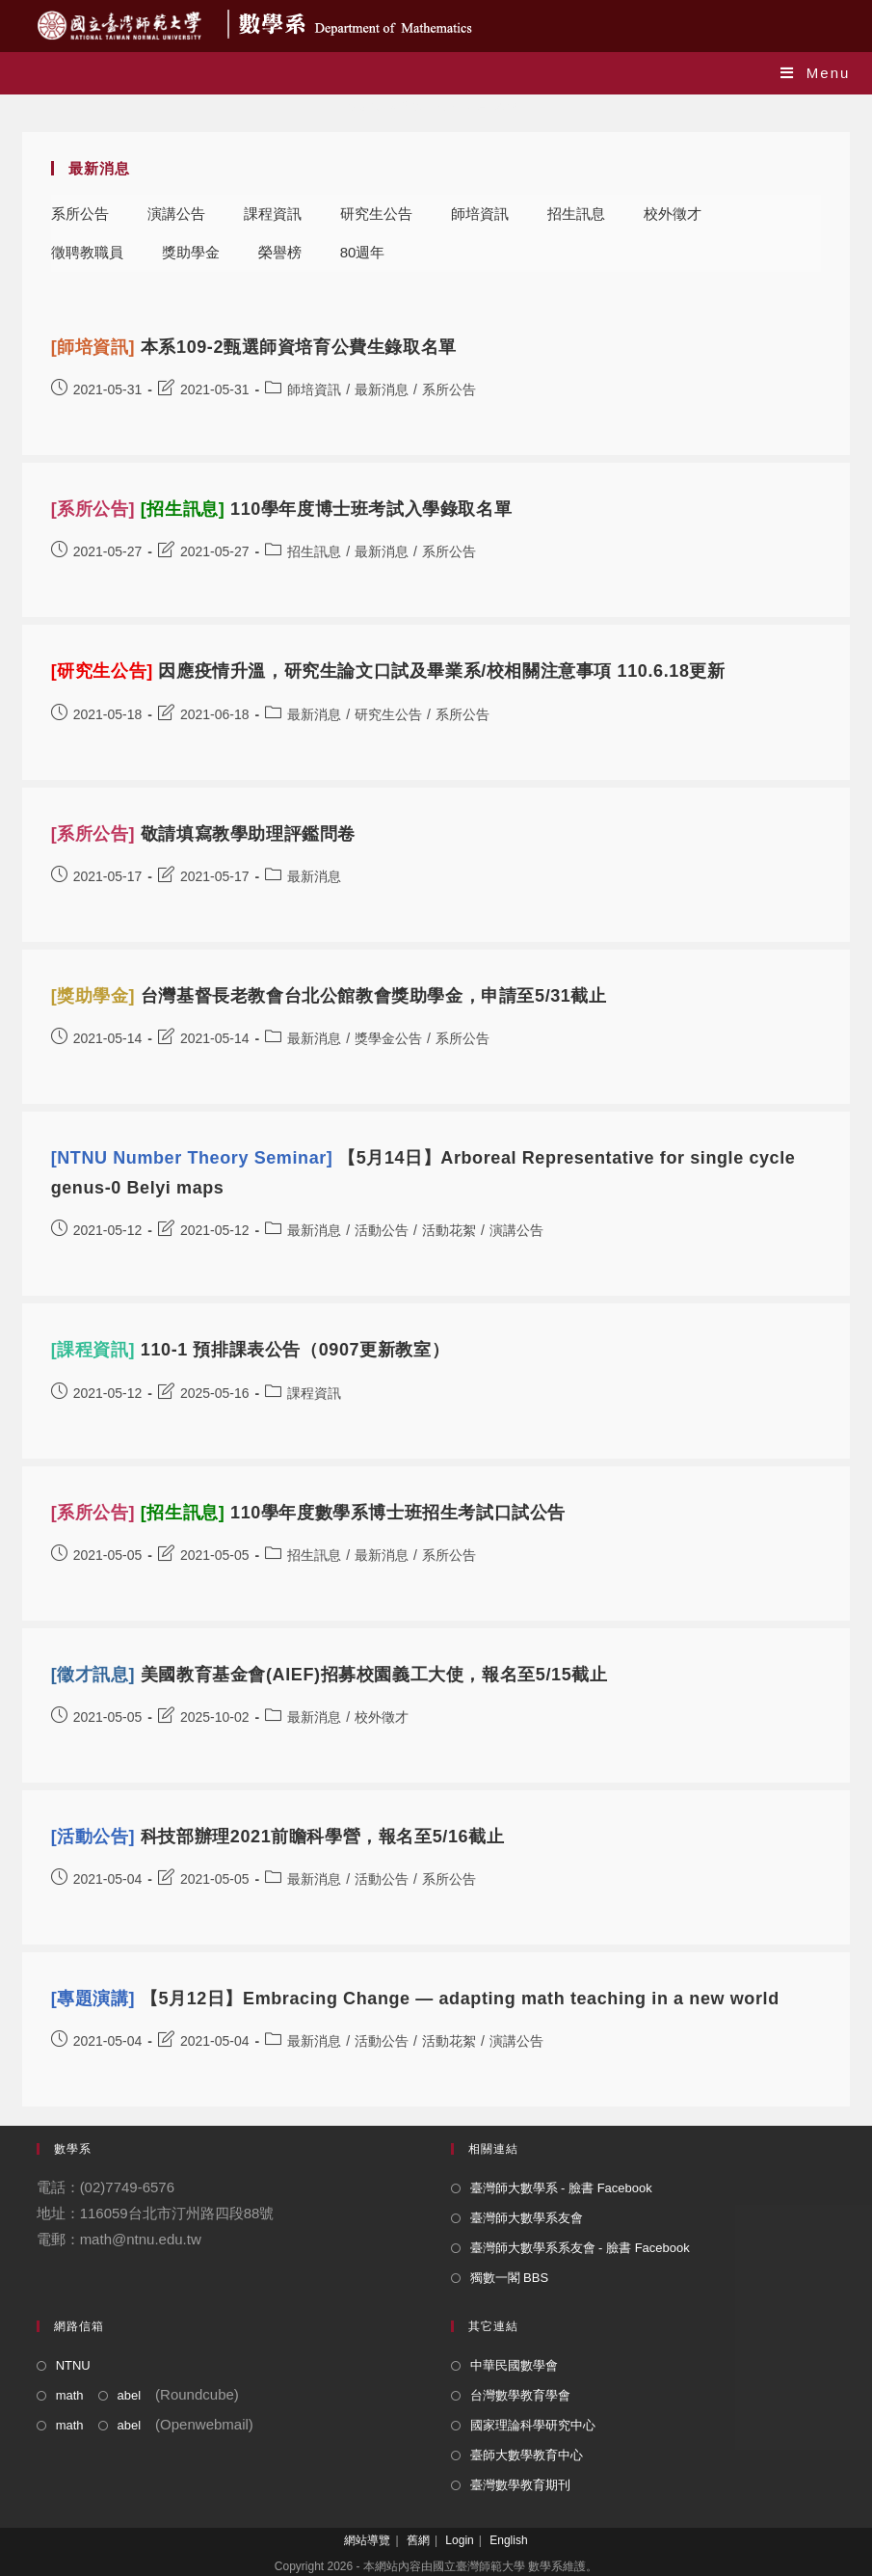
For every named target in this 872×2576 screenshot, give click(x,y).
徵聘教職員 (87, 252)
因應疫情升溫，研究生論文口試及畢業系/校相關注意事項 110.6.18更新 (388, 671)
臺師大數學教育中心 (526, 2455)
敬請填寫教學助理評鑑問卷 (203, 834)
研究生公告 (376, 213)
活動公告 (382, 1230)
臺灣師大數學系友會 (526, 2218)
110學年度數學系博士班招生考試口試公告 (308, 1512)
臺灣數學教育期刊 (520, 2485)
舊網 (418, 2540)
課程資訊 (273, 213)
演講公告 (176, 213)
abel (130, 2395)
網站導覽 (367, 2540)
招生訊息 (576, 213)
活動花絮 (449, 1230)
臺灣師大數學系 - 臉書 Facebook (561, 2188)
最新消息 (382, 389)
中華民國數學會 (514, 2365)
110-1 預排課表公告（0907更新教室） (250, 1349)
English (508, 2540)
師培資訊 (480, 213)
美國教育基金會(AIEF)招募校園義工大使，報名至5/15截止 (329, 1674)
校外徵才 (672, 213)
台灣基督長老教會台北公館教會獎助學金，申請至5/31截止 (329, 996)
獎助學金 (191, 252)
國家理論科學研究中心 (532, 2425)
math (70, 2395)
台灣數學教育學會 (520, 2395)
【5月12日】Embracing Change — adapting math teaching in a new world (415, 1998)
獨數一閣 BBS (509, 2277)
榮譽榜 (280, 252)
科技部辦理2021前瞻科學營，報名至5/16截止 (278, 1836)
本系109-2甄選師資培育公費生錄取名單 (254, 347)
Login (459, 2540)
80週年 (362, 252)
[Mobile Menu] (815, 73)
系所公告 (80, 213)
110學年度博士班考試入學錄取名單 (282, 509)
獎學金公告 (388, 1038)
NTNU (73, 2365)
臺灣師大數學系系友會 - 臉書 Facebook (580, 2248)
